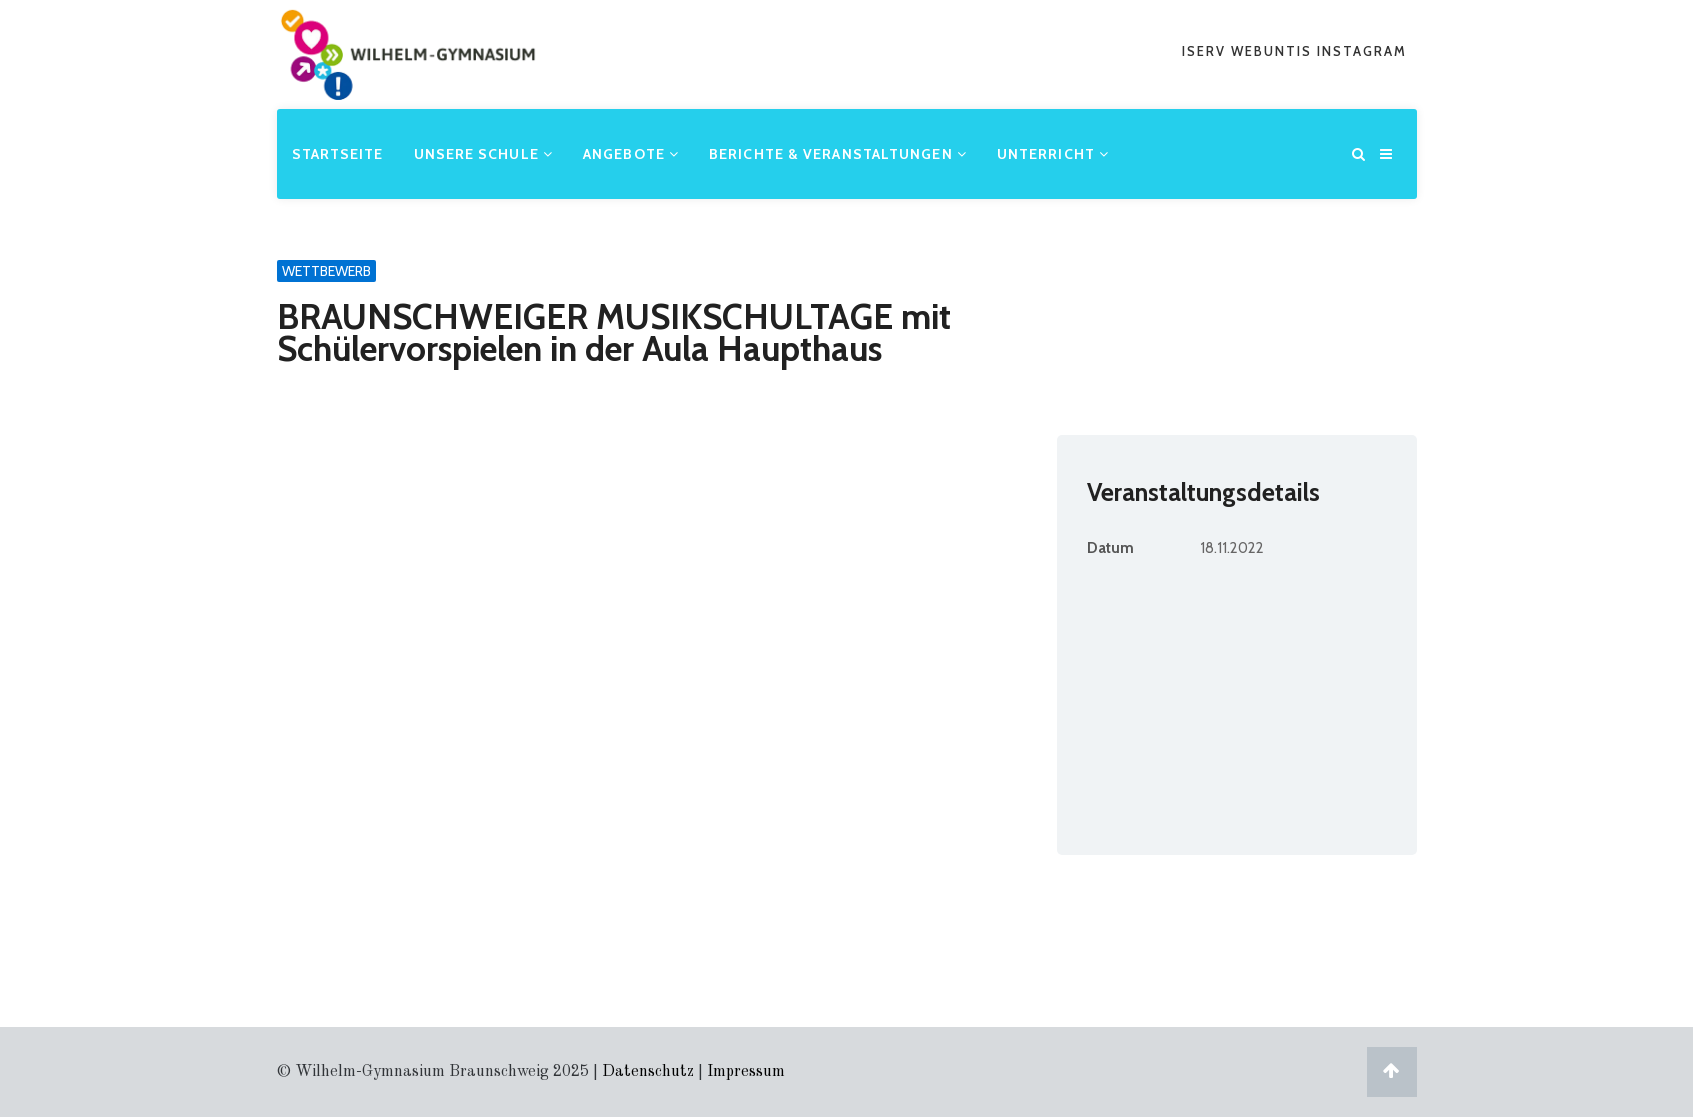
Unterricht (1053, 154)
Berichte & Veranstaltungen (838, 154)
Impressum (746, 1072)
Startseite (338, 154)
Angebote (631, 154)
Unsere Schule (484, 154)
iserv (1206, 51)
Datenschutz (648, 1072)
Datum (1110, 548)
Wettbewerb (326, 271)
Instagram (1362, 51)
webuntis (1274, 51)
